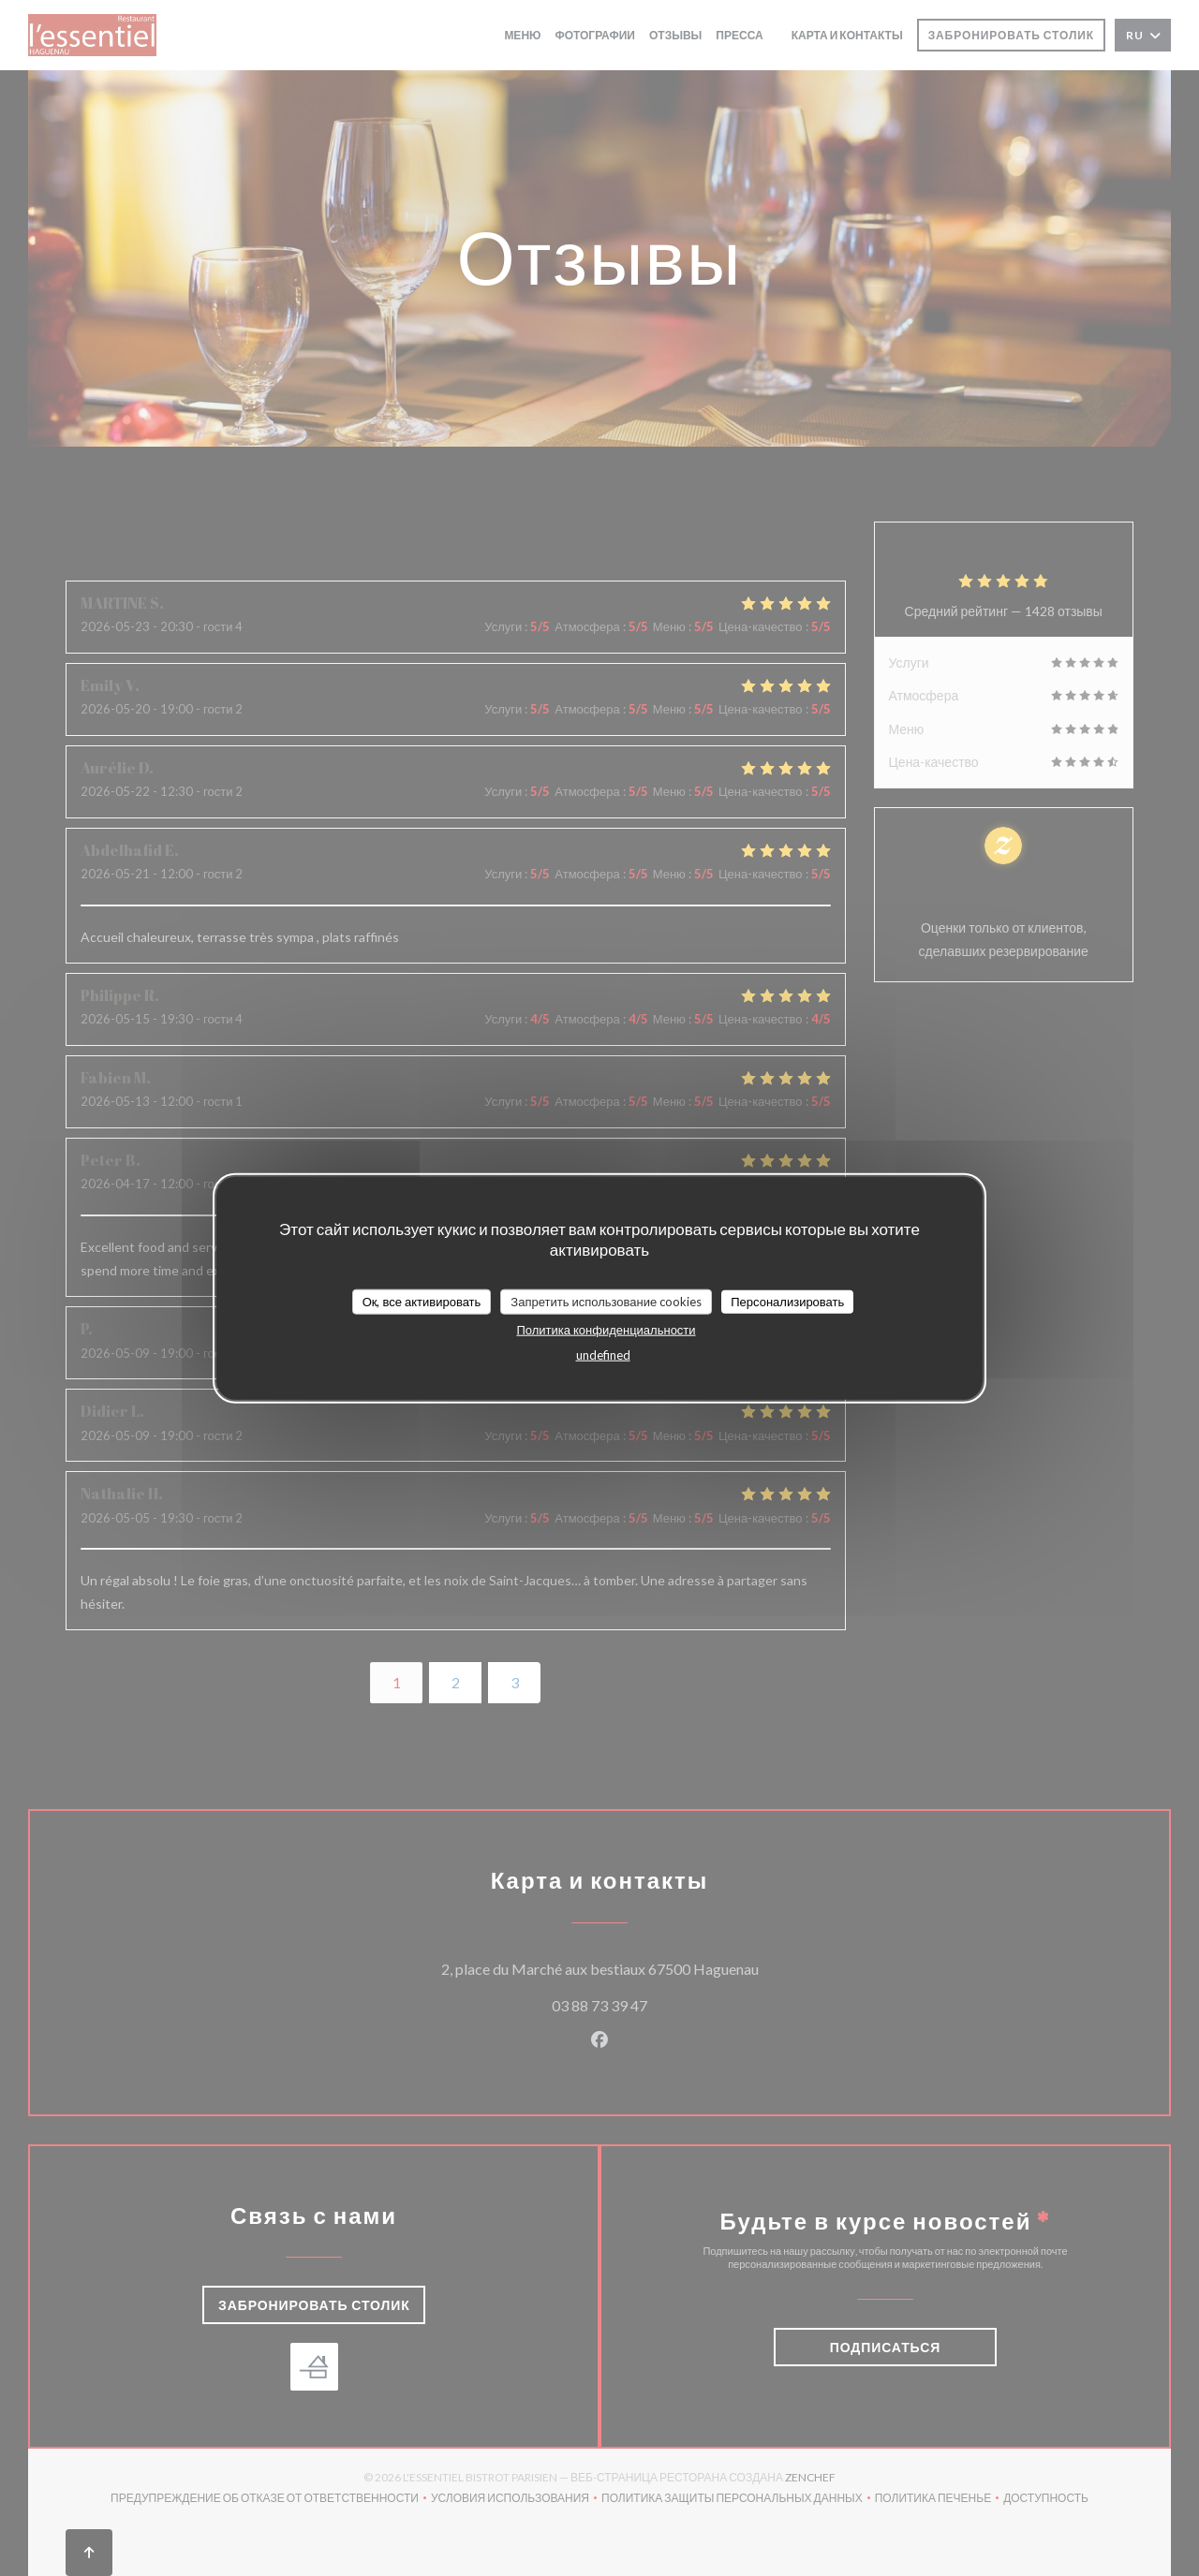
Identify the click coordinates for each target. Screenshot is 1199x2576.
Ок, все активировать (422, 1300)
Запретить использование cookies (606, 1300)
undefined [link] (603, 1354)
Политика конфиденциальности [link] (605, 1329)
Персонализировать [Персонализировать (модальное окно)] (787, 1300)
